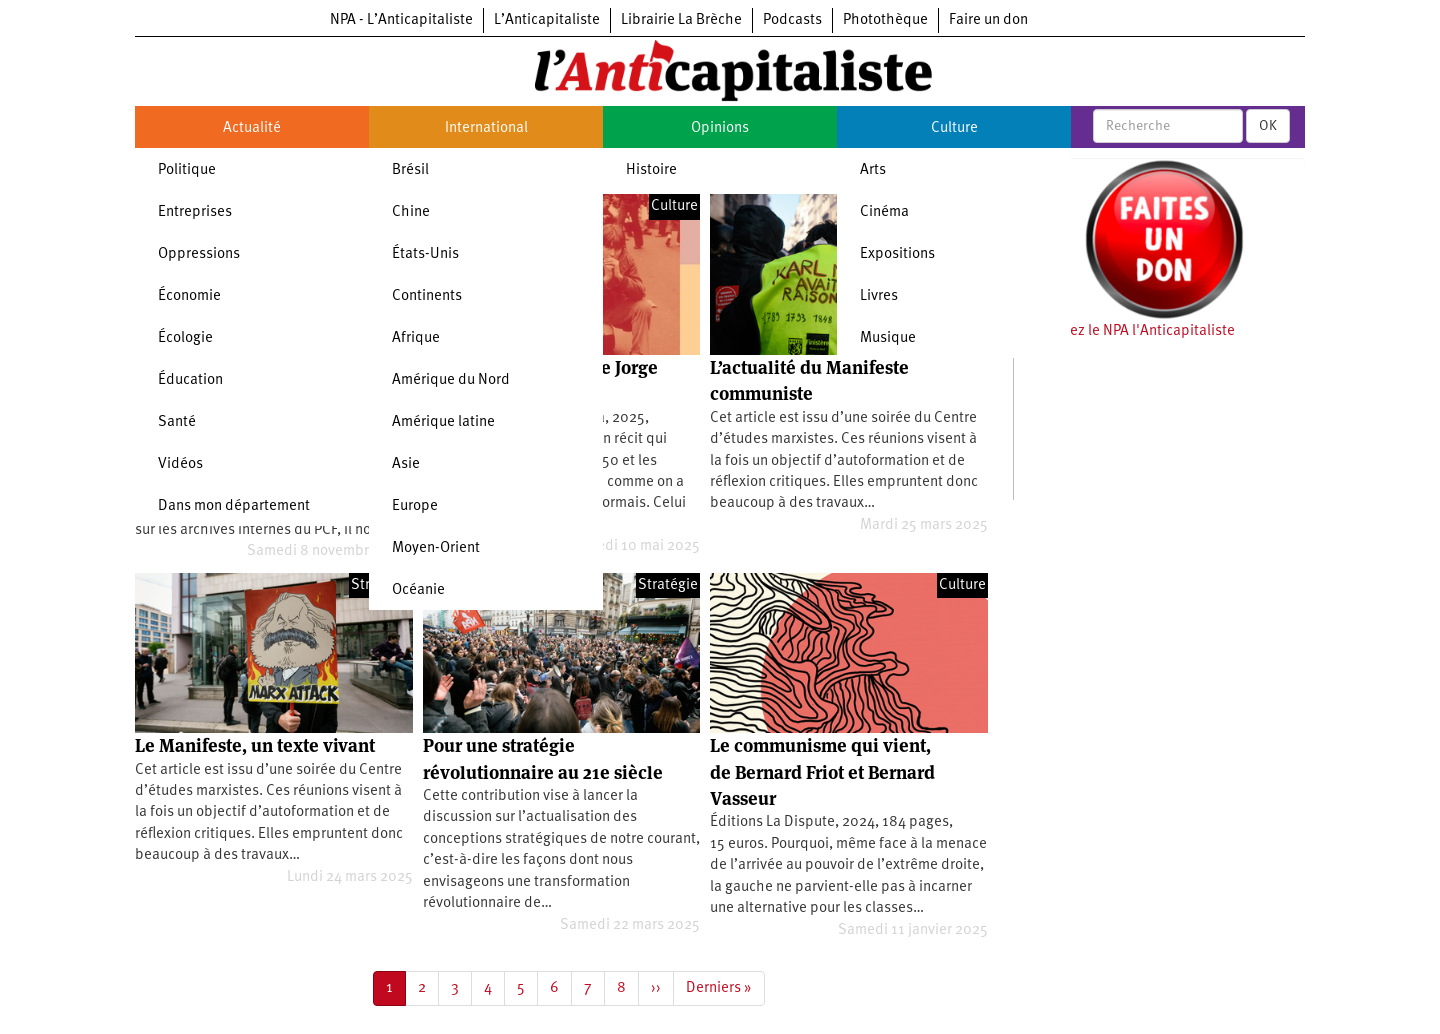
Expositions (897, 254)
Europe (415, 506)
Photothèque (885, 20)
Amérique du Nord (451, 380)
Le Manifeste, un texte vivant (255, 745)
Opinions (720, 128)
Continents (427, 296)
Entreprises (195, 212)
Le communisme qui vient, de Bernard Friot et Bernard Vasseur (822, 772)
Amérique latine (443, 422)
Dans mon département (234, 506)
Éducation (190, 380)
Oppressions (199, 254)
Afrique (416, 338)
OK (1268, 126)
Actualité (252, 128)
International (486, 128)
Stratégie (668, 585)
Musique (888, 338)
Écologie (185, 338)
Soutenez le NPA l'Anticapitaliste (1129, 331)
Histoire (651, 170)
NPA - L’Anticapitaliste (401, 20)
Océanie (418, 590)
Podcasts (792, 20)
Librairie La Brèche (681, 20)
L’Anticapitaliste (547, 20)
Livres (879, 296)
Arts (873, 170)
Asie (406, 464)
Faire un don (988, 20)
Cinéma (884, 212)
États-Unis (425, 254)
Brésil (410, 170)
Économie (189, 296)
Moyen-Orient (436, 548)
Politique (187, 170)
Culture (954, 128)
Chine (411, 212)
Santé (177, 422)
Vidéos (180, 464)
